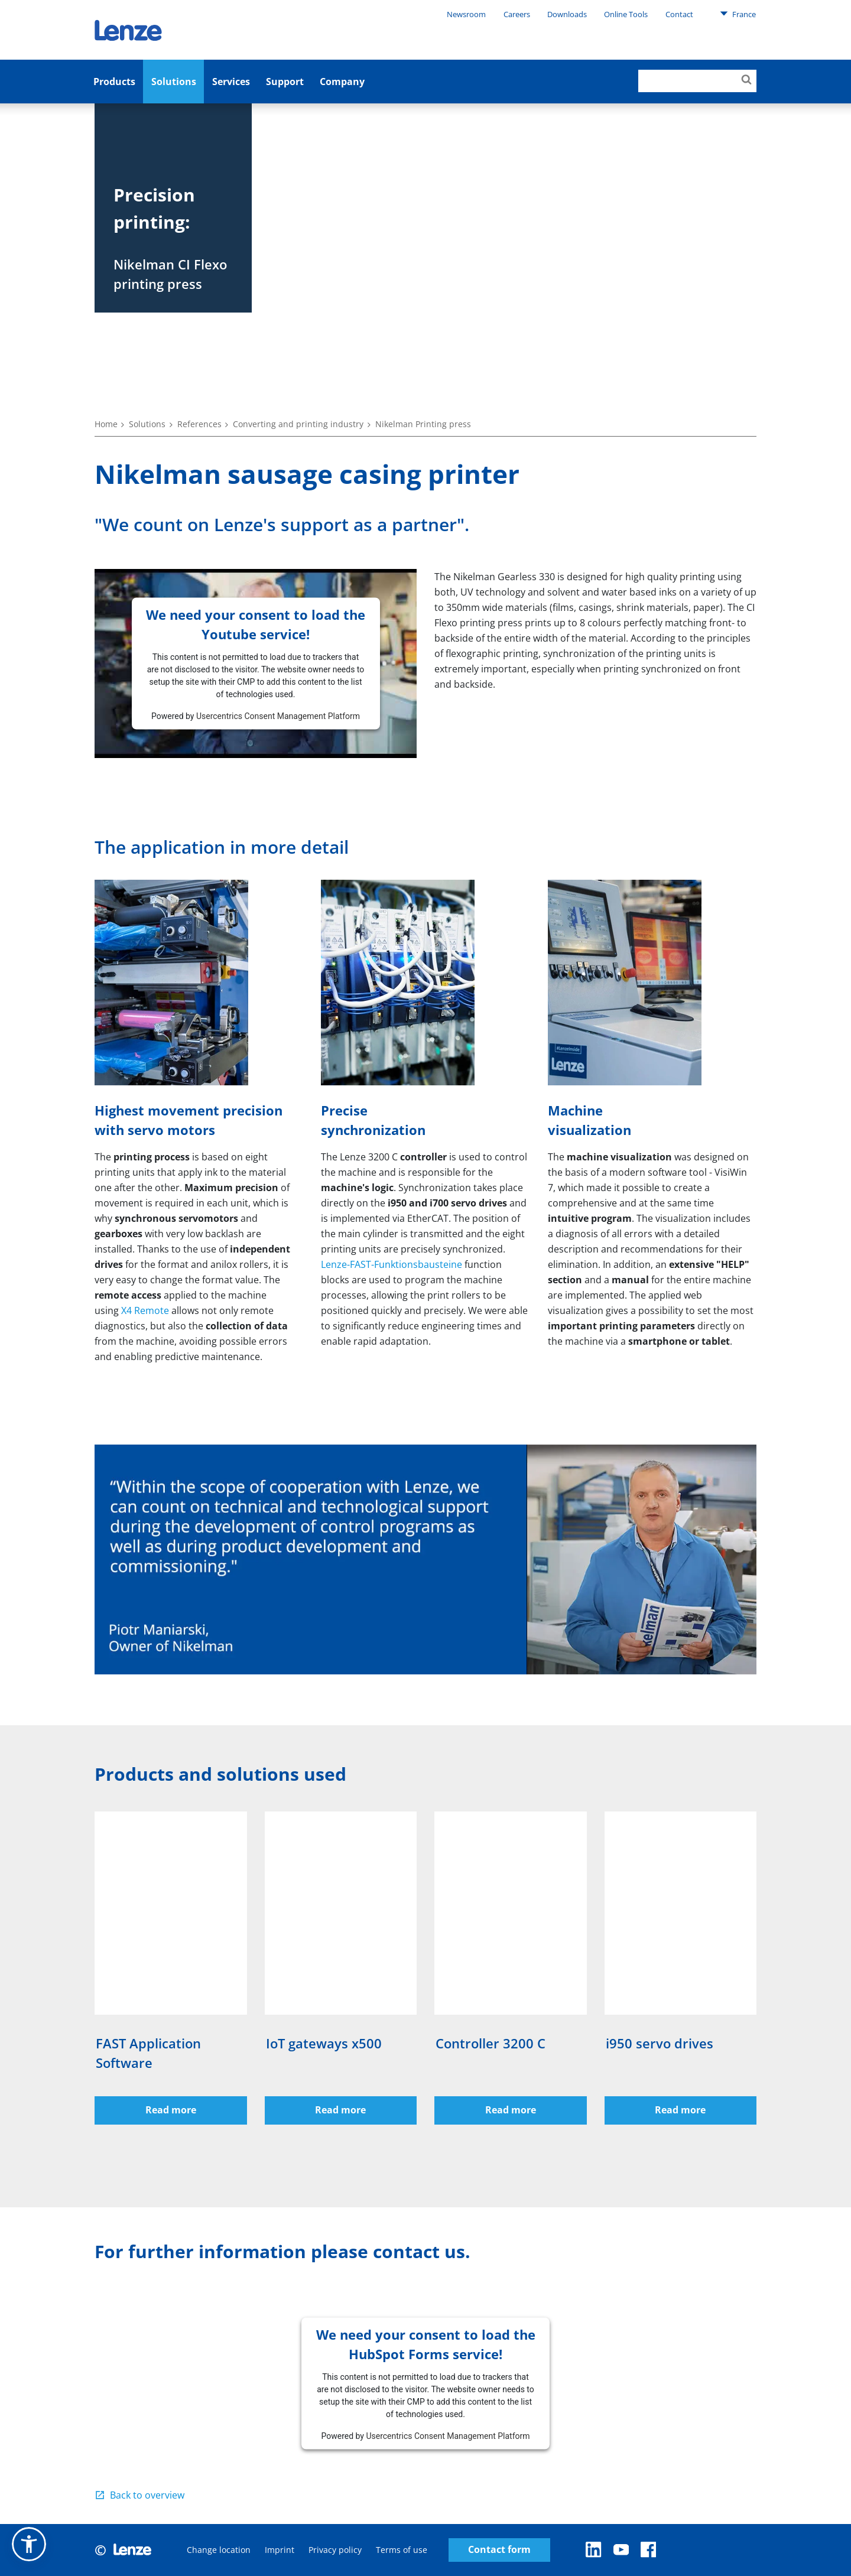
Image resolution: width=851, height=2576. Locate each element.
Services (231, 81)
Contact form (499, 2550)
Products (114, 81)
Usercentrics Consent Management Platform (278, 715)
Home (106, 424)
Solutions (173, 81)
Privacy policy (335, 2549)
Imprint (279, 2549)
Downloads (567, 14)
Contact (679, 14)
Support (285, 81)
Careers (517, 14)
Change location (219, 2549)
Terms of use (401, 2549)
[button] (29, 2544)
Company (342, 81)
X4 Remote (145, 1310)
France (738, 13)
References (199, 424)
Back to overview (147, 2495)
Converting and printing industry (298, 424)
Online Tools (626, 14)
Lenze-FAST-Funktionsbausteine (391, 1264)
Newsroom (466, 14)
